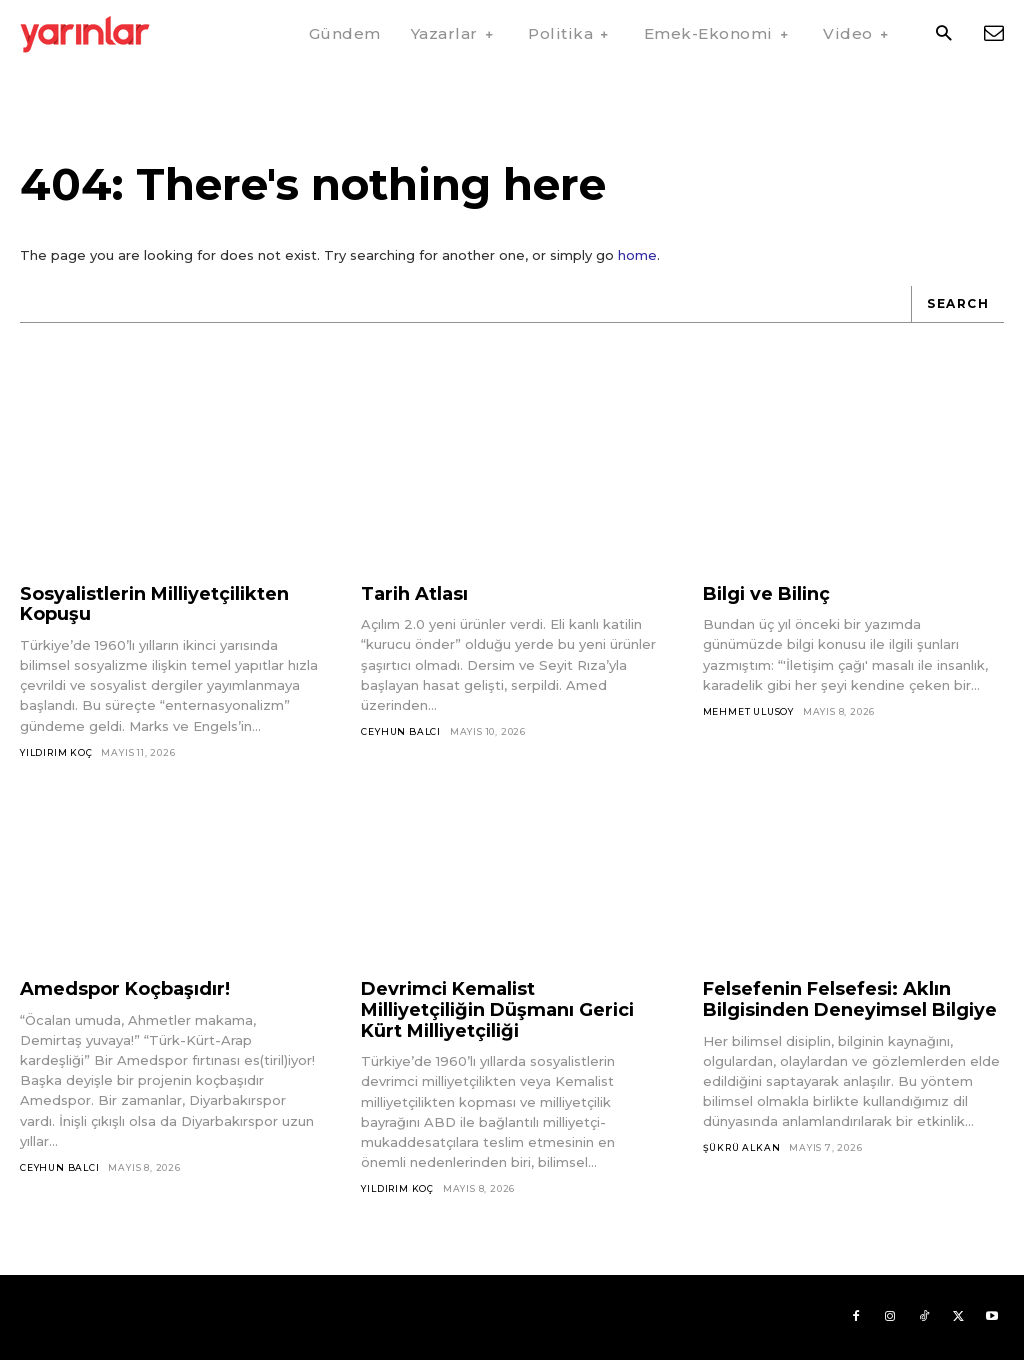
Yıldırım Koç (56, 752)
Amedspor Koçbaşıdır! (125, 989)
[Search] (957, 304)
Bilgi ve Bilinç (766, 594)
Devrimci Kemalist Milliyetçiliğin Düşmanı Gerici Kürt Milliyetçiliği (497, 1009)
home (637, 255)
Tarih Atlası (414, 594)
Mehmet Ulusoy (748, 711)
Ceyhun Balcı (401, 731)
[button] (943, 34)
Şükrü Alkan (742, 1147)
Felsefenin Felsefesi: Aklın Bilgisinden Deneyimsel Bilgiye (850, 999)
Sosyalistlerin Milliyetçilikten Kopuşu (154, 604)
